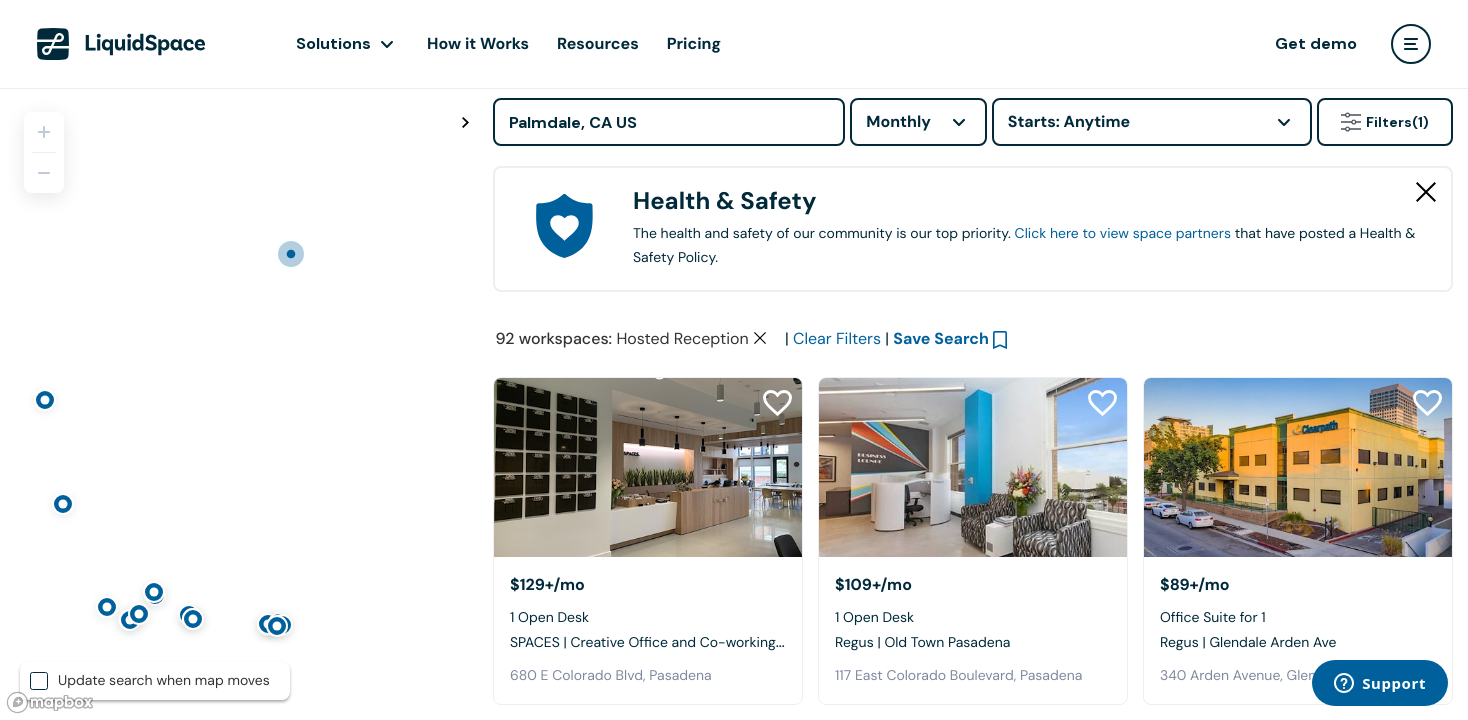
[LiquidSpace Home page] (121, 44)
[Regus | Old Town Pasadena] (973, 467)
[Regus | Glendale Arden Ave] (1298, 467)
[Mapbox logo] (50, 702)
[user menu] (1411, 44)
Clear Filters (837, 338)
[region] (239, 404)
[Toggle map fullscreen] (465, 123)
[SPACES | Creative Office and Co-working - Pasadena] (648, 467)
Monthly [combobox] (898, 121)
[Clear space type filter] (760, 338)
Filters (1385, 122)
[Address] (669, 122)
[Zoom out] (44, 173)
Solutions (333, 43)
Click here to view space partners (1123, 234)
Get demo (1316, 43)
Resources (598, 43)
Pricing (694, 43)
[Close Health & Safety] (1426, 192)
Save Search (941, 338)
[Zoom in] (44, 132)
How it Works (478, 43)
